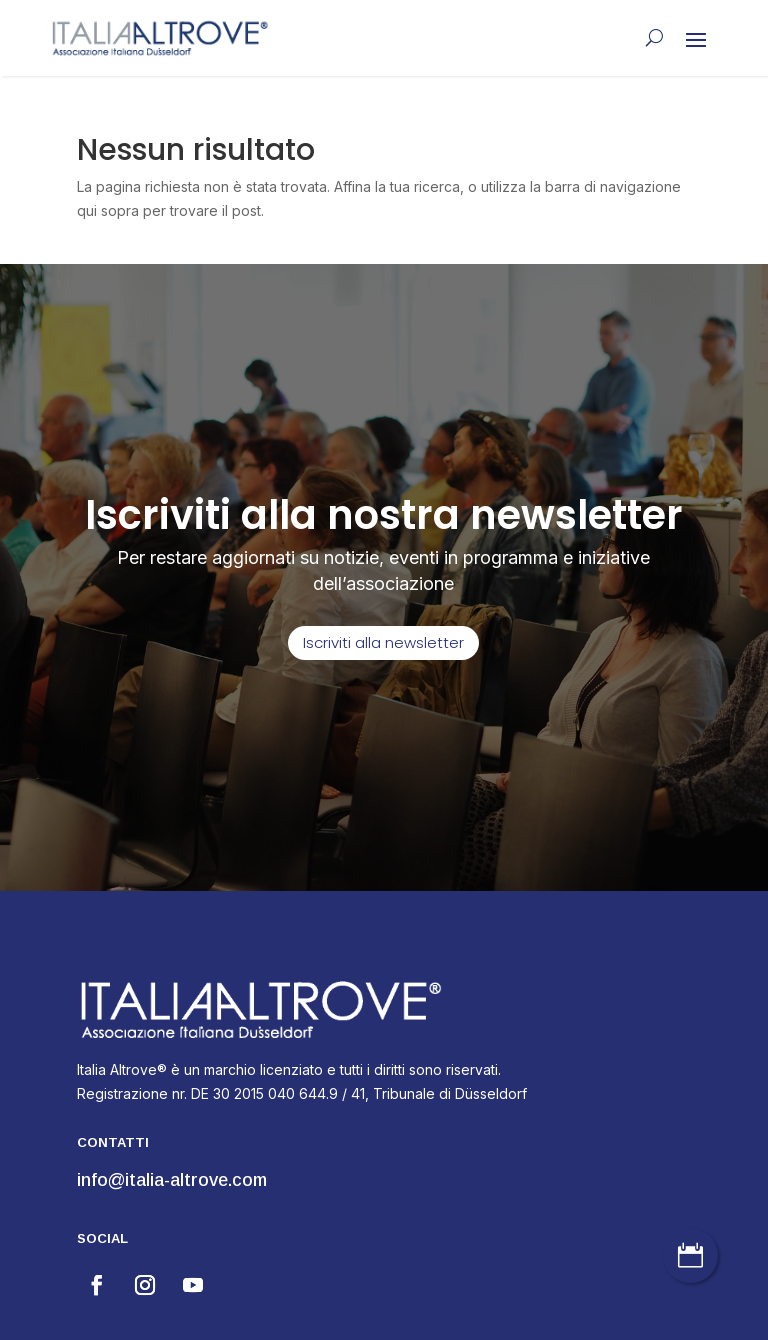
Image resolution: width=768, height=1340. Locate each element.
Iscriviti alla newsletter (383, 642)
